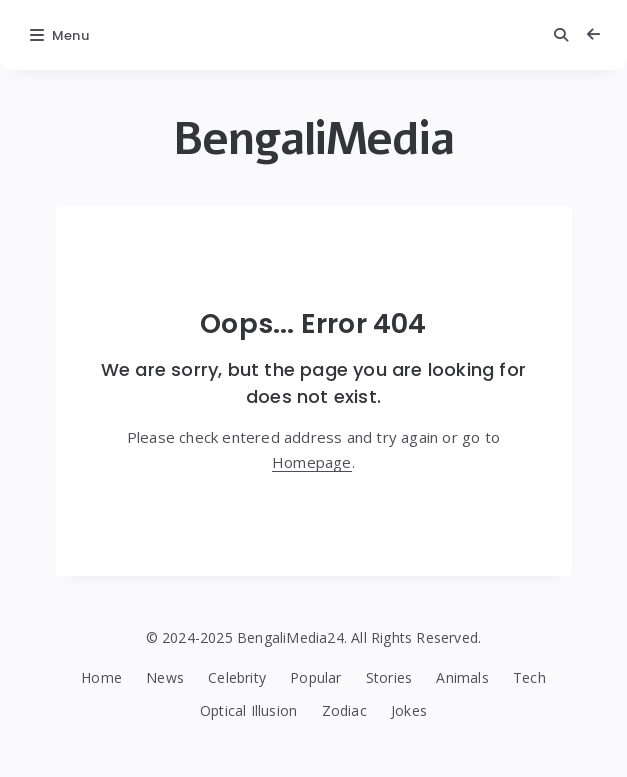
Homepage (312, 462)
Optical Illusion (248, 710)
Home (101, 677)
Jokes (409, 710)
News (165, 677)
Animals (462, 677)
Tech (529, 677)
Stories (389, 677)
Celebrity (237, 677)
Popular (315, 677)
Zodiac (344, 710)
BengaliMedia (313, 139)
